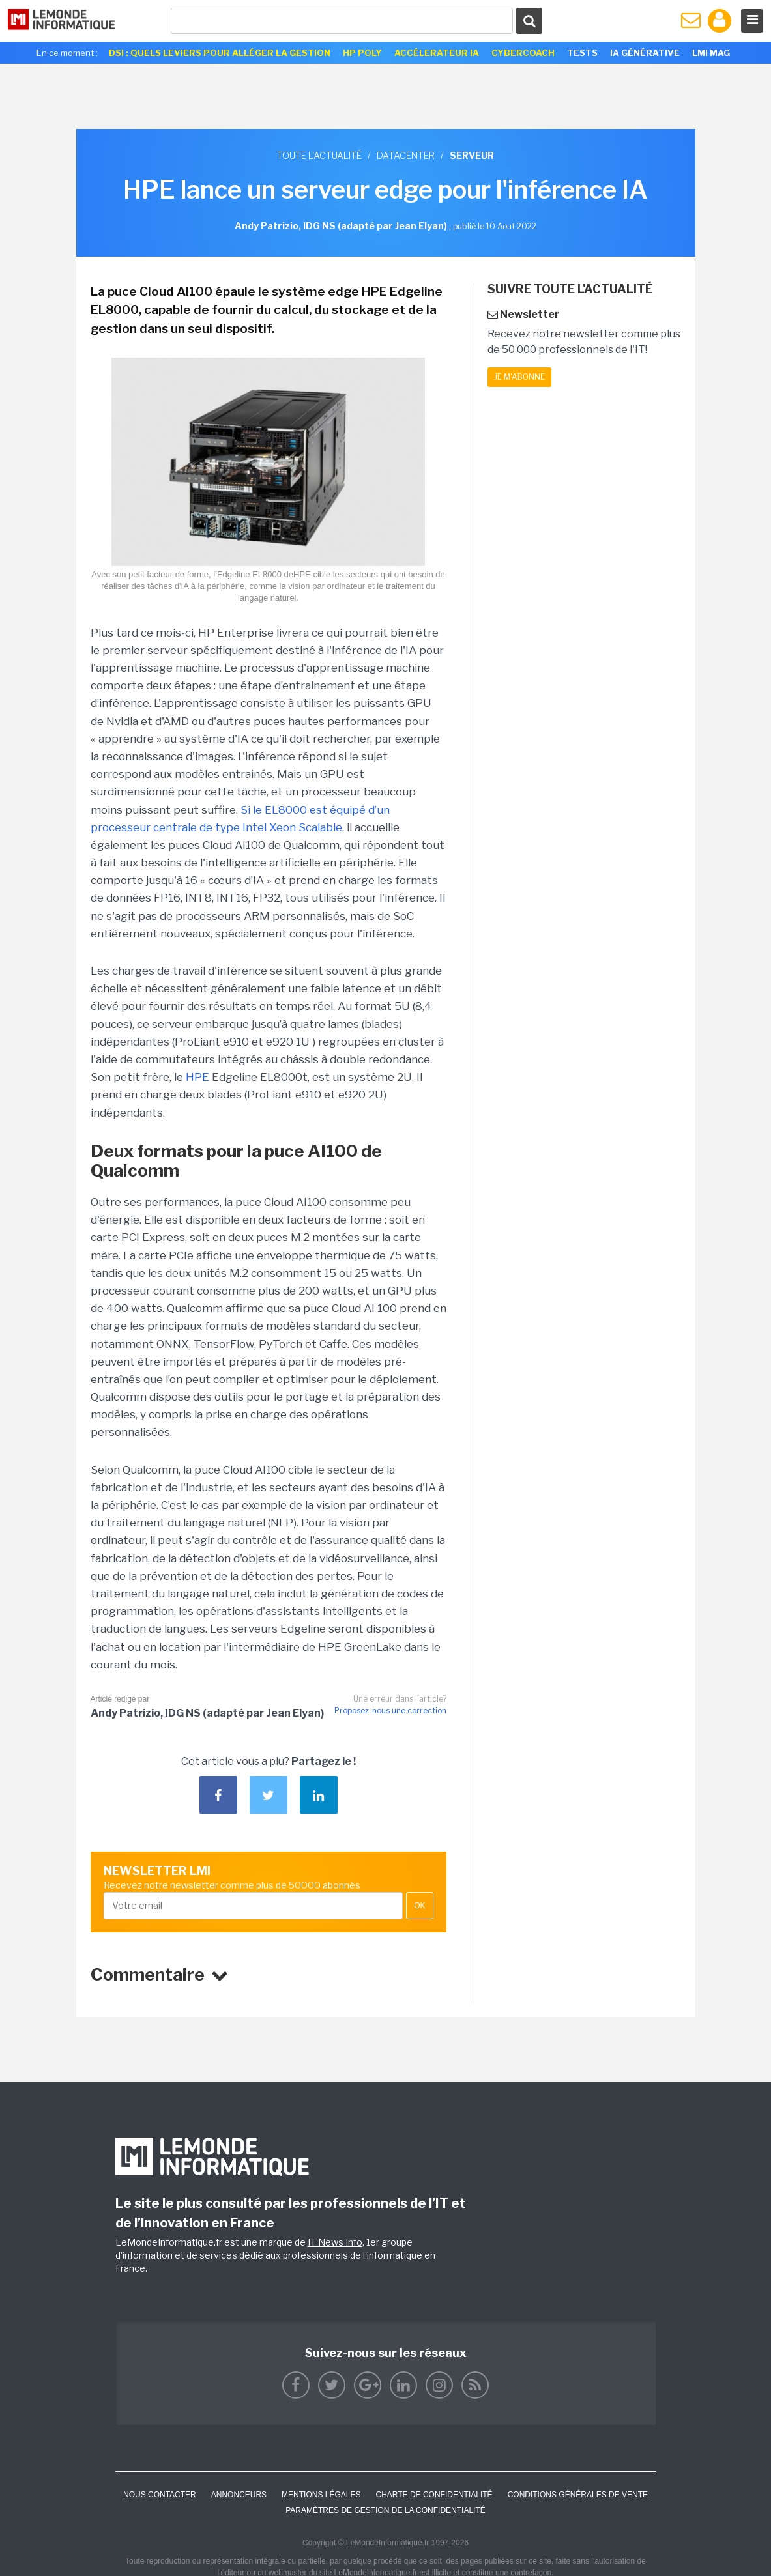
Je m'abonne (519, 377)
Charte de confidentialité (433, 2494)
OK (419, 1905)
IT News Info (335, 2242)
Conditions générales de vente (578, 2494)
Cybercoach (523, 53)
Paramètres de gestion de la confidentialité (385, 2510)
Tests (582, 53)
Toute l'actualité (319, 155)
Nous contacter (159, 2494)
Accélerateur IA (436, 53)
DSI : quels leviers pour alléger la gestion (219, 53)
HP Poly (362, 53)
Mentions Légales (321, 2494)
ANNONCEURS (239, 2494)
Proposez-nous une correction (390, 1710)
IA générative (645, 53)
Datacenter (406, 155)
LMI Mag (711, 53)
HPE (197, 1076)
